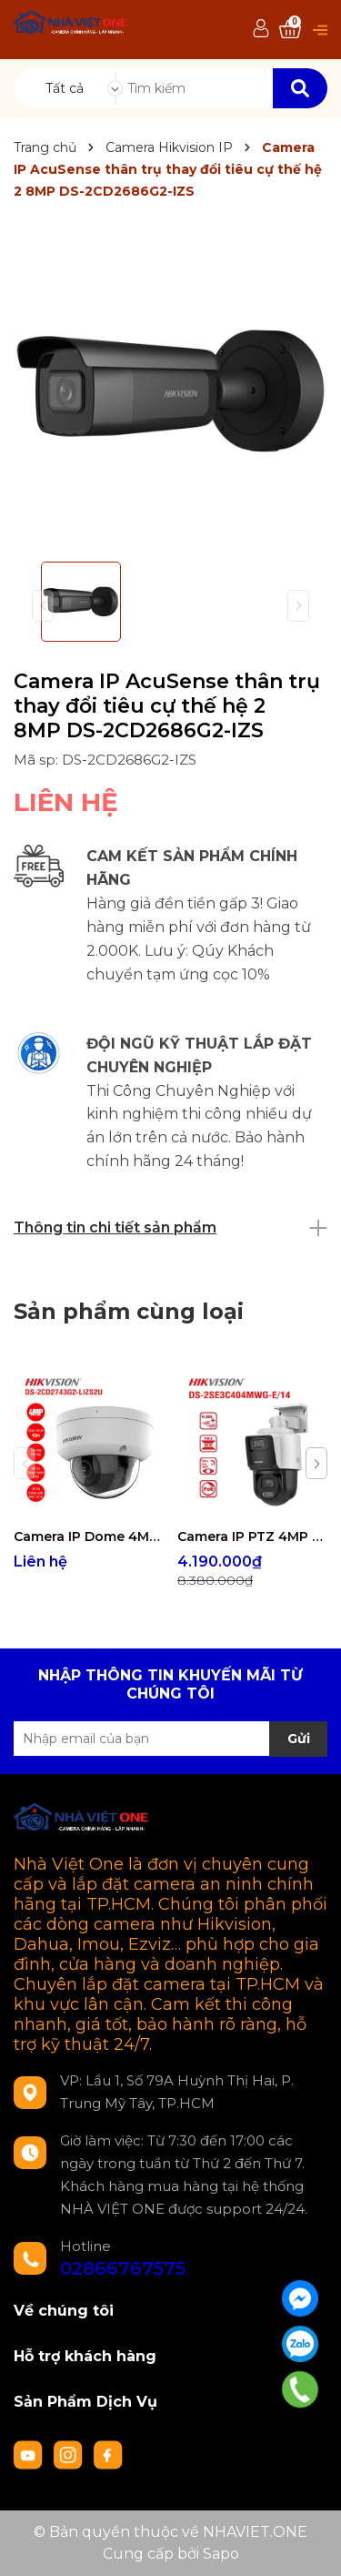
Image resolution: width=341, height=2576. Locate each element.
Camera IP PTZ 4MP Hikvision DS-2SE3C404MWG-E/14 (252, 1536)
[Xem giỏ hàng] (290, 29)
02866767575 (123, 2268)
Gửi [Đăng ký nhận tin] (298, 1738)
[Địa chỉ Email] (170, 1738)
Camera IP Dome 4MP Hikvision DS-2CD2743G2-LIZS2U (89, 1536)
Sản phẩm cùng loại (129, 1311)
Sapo (221, 2553)
